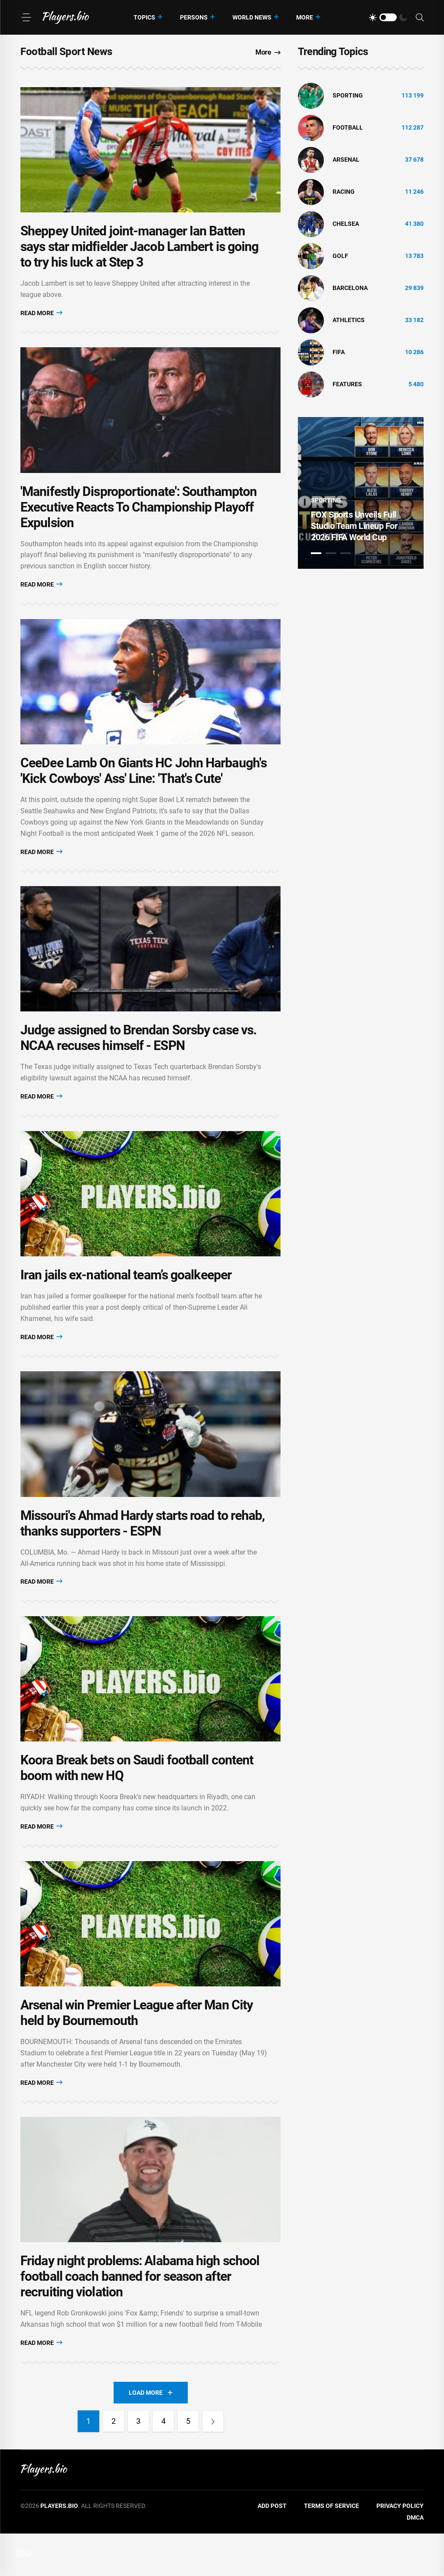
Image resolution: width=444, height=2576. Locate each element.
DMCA (415, 2559)
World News (251, 17)
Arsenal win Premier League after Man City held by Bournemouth (136, 2050)
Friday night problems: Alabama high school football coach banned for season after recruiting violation (139, 2319)
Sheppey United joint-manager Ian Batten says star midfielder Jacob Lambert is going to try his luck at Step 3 (139, 251)
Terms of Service (331, 2548)
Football (348, 127)
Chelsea (346, 223)
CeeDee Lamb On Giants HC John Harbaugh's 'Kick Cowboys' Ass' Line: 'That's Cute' (143, 785)
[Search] (420, 17)
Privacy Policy (400, 2548)
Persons (194, 17)
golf (340, 255)
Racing (344, 191)
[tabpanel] (361, 493)
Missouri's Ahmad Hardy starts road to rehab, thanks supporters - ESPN (142, 1551)
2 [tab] (331, 553)
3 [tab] (345, 553)
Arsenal (346, 159)
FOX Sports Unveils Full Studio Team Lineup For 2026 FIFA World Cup (354, 525)
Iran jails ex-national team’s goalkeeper (126, 1298)
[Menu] (26, 17)
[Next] (214, 2464)
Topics (144, 17)
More (304, 17)
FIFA (339, 352)
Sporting (348, 95)
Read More (41, 317)
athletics (349, 319)
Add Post (272, 2548)
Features (347, 384)
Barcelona (350, 287)
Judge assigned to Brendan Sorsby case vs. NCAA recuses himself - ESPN (138, 1056)
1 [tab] (316, 553)
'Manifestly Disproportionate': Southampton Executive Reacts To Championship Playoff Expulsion (138, 516)
